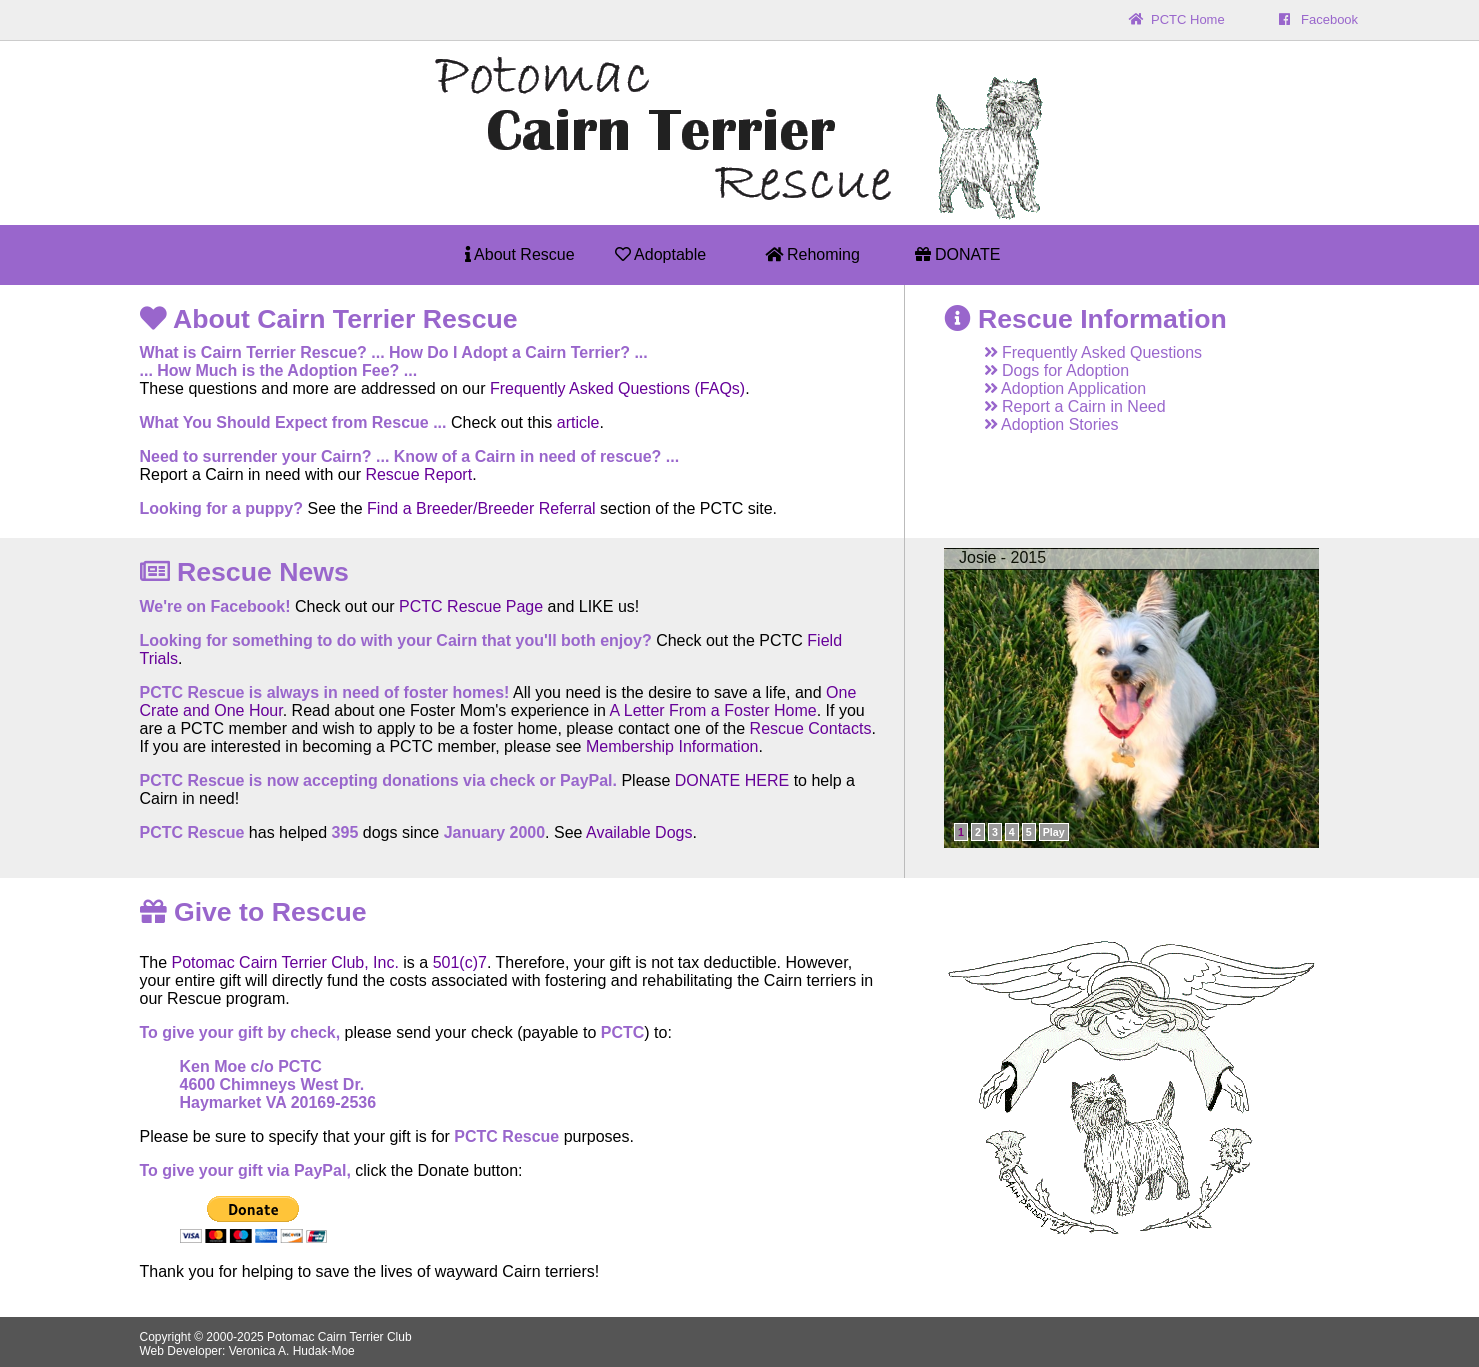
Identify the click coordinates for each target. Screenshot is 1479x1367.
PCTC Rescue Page (471, 606)
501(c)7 (460, 962)
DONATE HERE (732, 780)
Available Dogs (639, 832)
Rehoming (812, 254)
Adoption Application (1055, 388)
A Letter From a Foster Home (713, 710)
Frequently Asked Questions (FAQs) (617, 388)
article (578, 422)
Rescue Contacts (811, 728)
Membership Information (672, 746)
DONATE (958, 254)
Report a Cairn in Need (1065, 406)
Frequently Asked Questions (1083, 352)
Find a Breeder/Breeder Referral (481, 508)
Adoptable (661, 254)
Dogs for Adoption (1047, 370)
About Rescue (520, 254)
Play (1054, 832)
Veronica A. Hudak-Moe (292, 1351)
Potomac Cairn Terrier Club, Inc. (285, 962)
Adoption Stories (1041, 424)
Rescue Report (418, 474)
